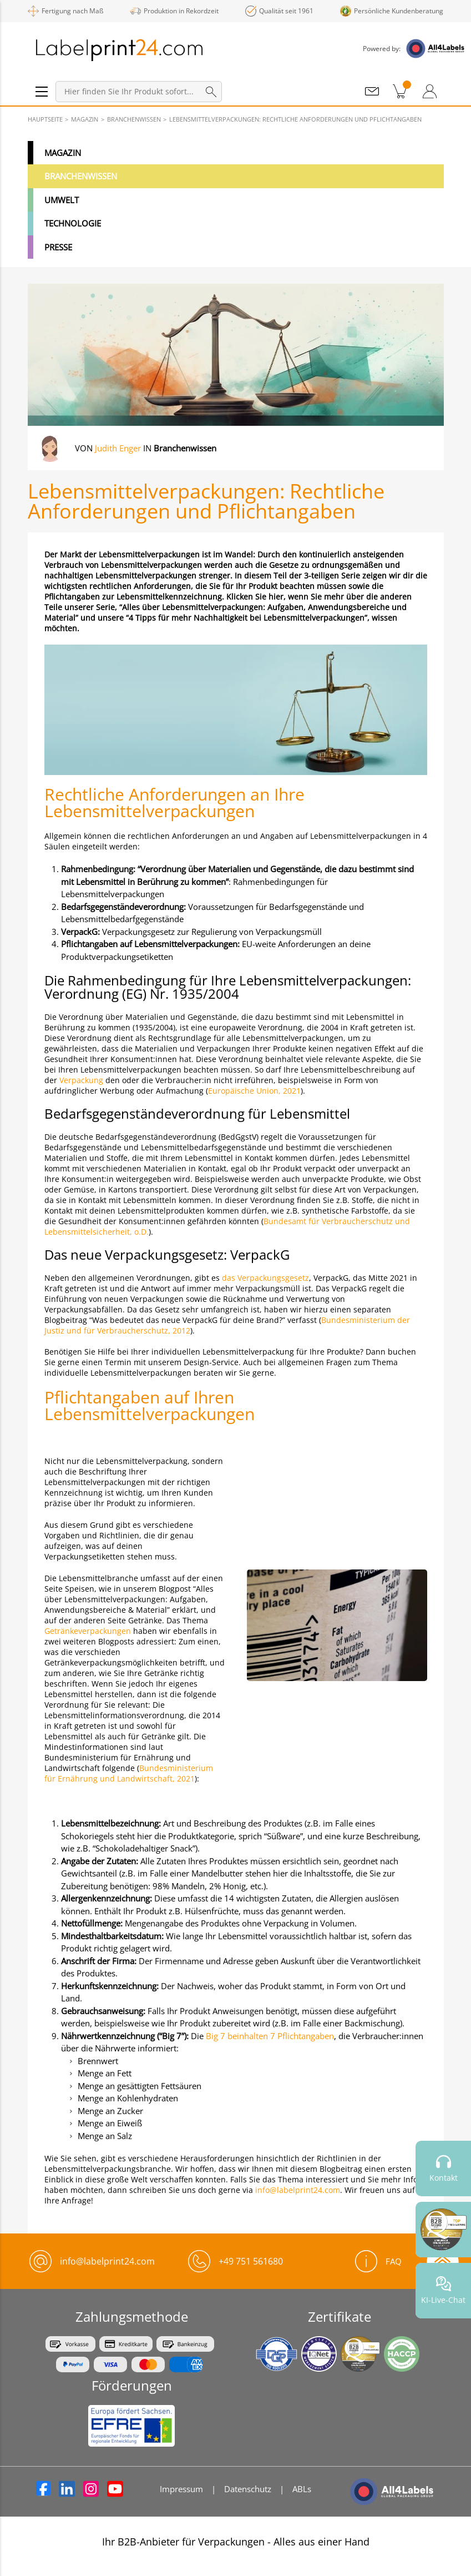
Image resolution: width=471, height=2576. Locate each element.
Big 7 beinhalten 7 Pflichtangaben (269, 2035)
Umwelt (61, 199)
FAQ (378, 2261)
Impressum (181, 2488)
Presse (58, 247)
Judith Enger (118, 448)
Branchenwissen (80, 176)
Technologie (72, 223)
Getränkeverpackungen (87, 1631)
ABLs (301, 2488)
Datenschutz (247, 2488)
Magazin (62, 152)
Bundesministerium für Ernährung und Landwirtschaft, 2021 (128, 1773)
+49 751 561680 (251, 2261)
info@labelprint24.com (297, 2190)
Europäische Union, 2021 (254, 1090)
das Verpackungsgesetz (265, 1277)
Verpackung (81, 1080)
